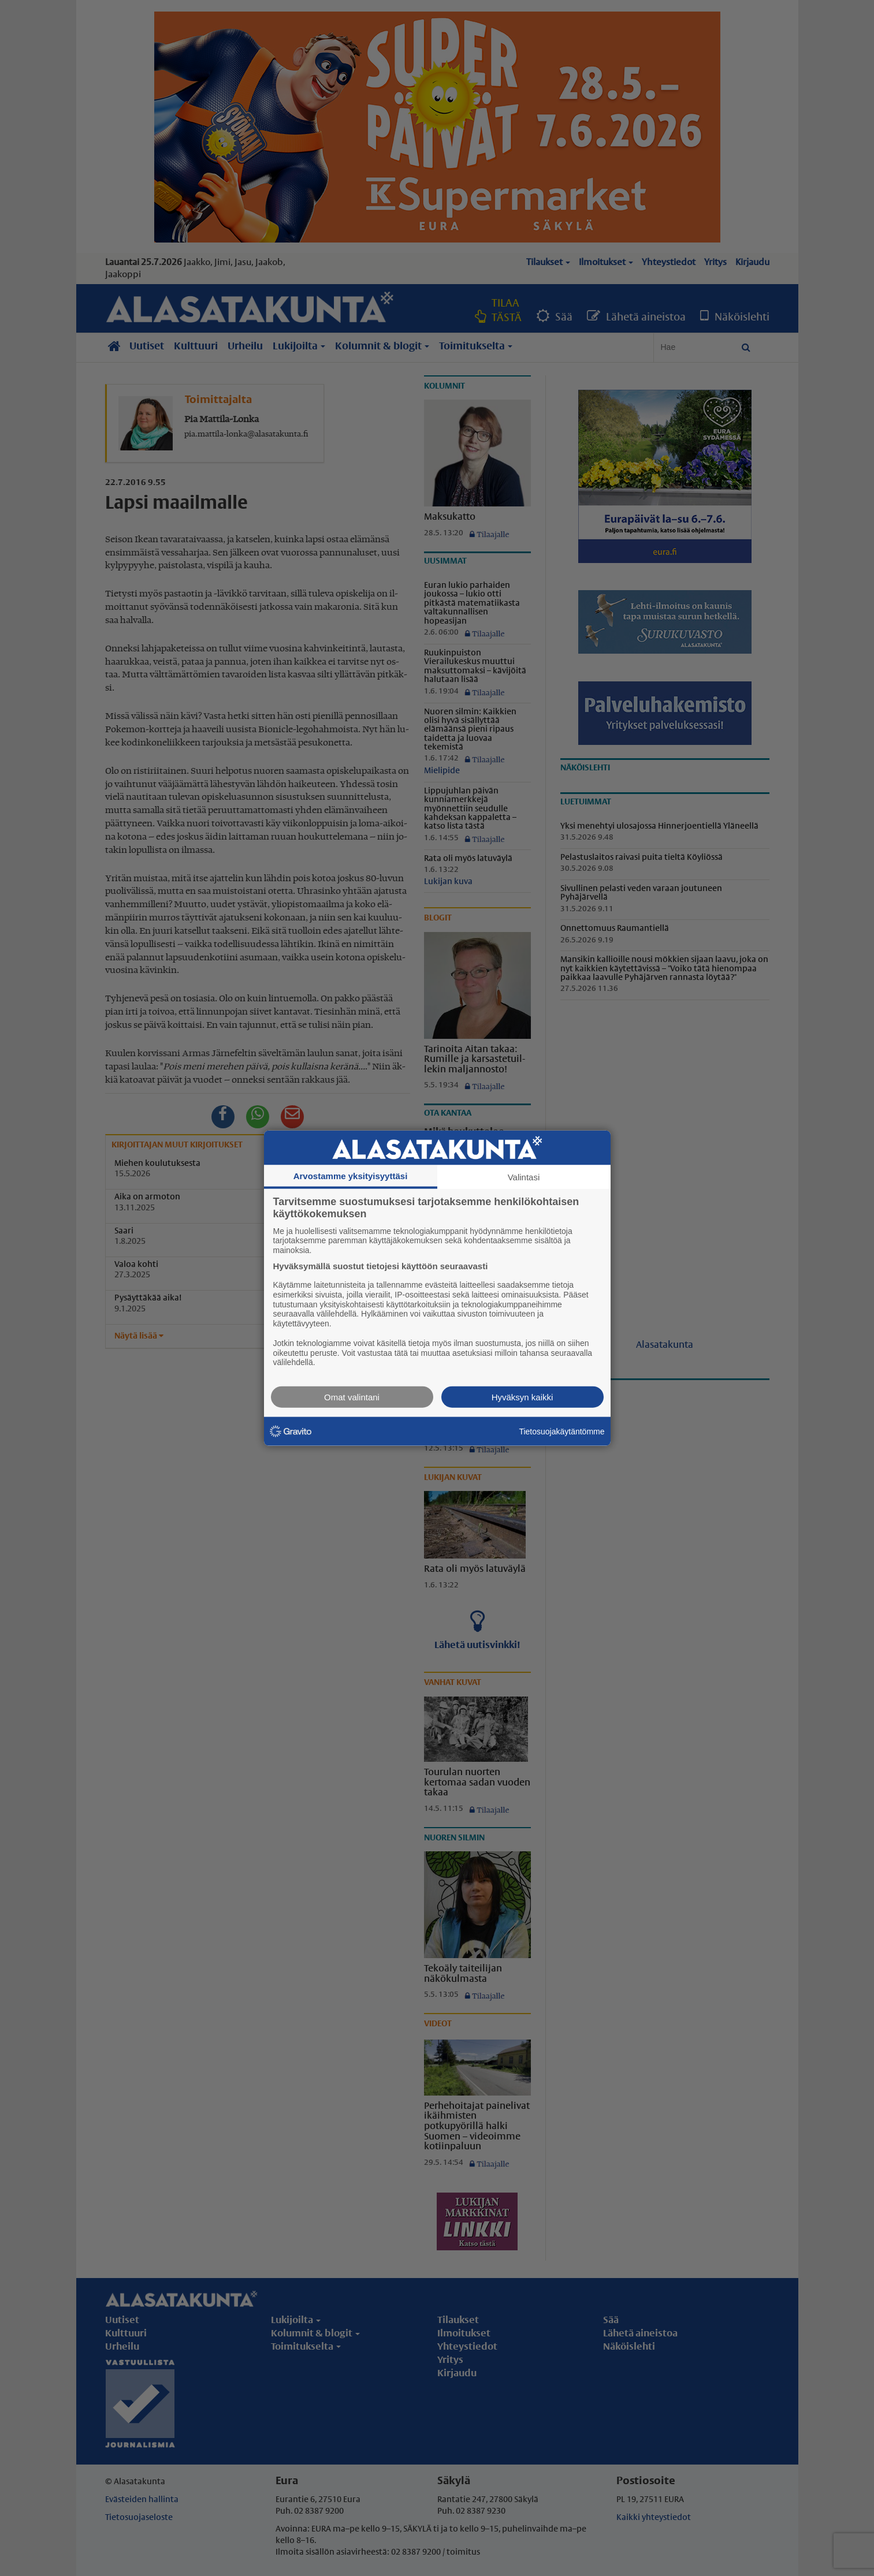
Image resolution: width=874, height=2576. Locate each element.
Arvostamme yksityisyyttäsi (350, 1175)
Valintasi (524, 1176)
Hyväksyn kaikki (522, 1397)
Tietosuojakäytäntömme (561, 1431)
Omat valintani (352, 1397)
